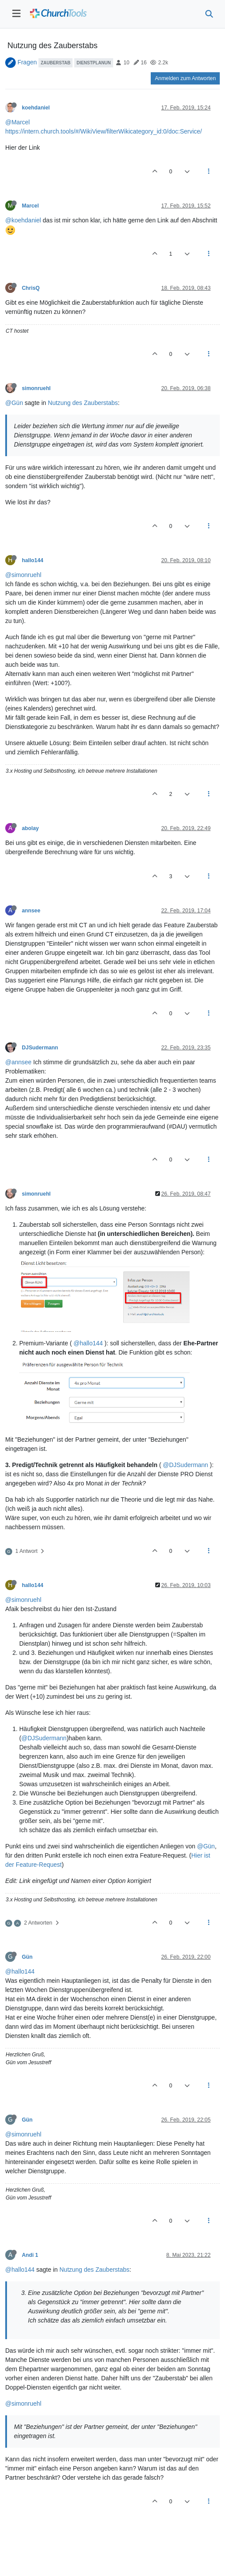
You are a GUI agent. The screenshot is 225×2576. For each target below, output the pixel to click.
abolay (30, 828)
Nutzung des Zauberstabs (83, 402)
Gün (27, 1957)
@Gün (14, 402)
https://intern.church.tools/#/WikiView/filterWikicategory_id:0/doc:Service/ (103, 131)
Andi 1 (30, 2255)
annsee (31, 911)
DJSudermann (40, 1048)
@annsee (18, 1062)
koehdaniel (36, 108)
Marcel (30, 206)
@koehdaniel (23, 220)
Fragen (27, 62)
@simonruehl (23, 574)
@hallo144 (88, 1343)
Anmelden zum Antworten (185, 78)
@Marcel (17, 122)
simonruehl (36, 388)
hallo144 (32, 560)
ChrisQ (31, 288)
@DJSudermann (185, 1464)
